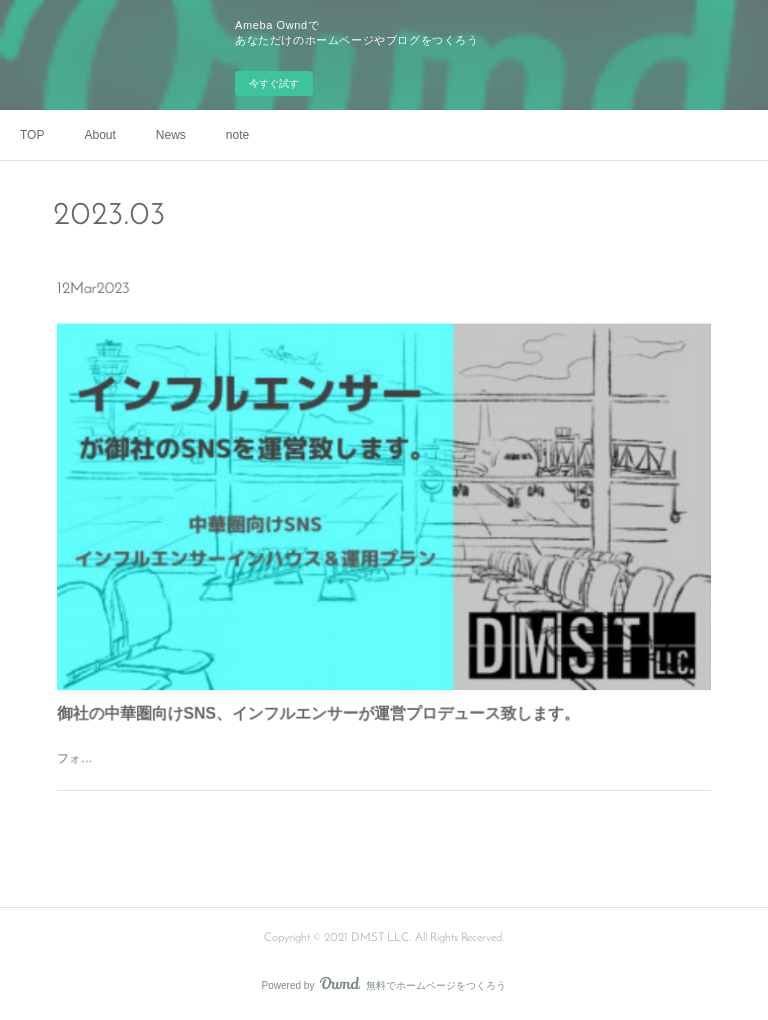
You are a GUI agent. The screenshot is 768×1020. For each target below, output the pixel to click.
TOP (32, 135)
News (171, 135)
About (99, 135)
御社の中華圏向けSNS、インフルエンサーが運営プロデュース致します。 (326, 696)
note (237, 135)
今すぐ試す (274, 83)
